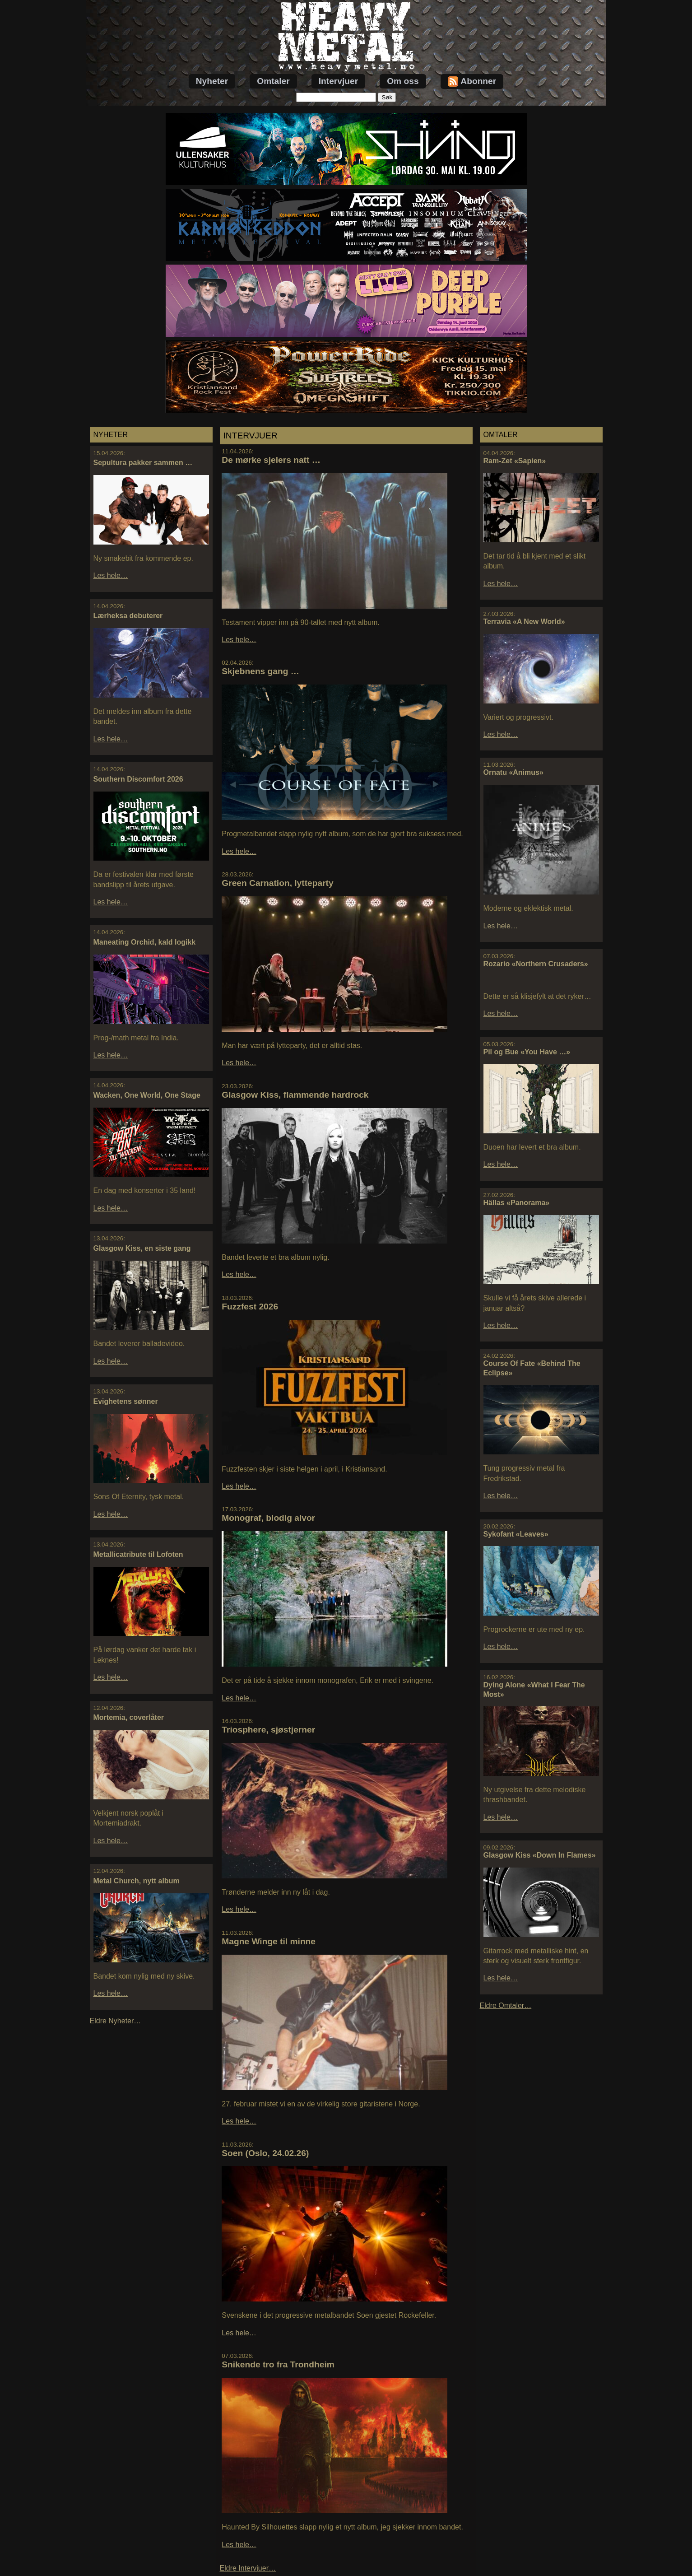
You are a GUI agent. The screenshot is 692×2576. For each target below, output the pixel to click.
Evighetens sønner (125, 1401)
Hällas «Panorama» (516, 1202)
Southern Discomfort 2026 (138, 779)
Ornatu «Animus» (513, 772)
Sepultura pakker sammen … (143, 462)
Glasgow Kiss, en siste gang (142, 1248)
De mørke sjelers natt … (271, 460)
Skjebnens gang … (260, 671)
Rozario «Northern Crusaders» (535, 964)
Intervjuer (338, 81)
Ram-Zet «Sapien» (514, 461)
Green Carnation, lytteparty (277, 883)
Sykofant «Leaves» (515, 1534)
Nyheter (212, 81)
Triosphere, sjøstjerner (268, 1729)
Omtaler (273, 81)
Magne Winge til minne (269, 1941)
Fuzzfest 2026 (250, 1306)
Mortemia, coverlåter (128, 1717)
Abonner (472, 81)
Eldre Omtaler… (506, 2005)
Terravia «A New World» (524, 621)
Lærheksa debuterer (128, 616)
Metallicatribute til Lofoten (138, 1554)
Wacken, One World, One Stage (146, 1095)
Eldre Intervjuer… (248, 2568)
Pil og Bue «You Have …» (527, 1052)
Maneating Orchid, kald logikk (144, 942)
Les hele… (110, 575)
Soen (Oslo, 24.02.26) (265, 2153)
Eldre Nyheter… (115, 2021)
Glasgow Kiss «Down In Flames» (539, 1855)
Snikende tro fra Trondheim (278, 2364)
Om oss (402, 81)
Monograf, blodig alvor (268, 1518)
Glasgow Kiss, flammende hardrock (295, 1094)
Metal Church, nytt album (136, 1881)
